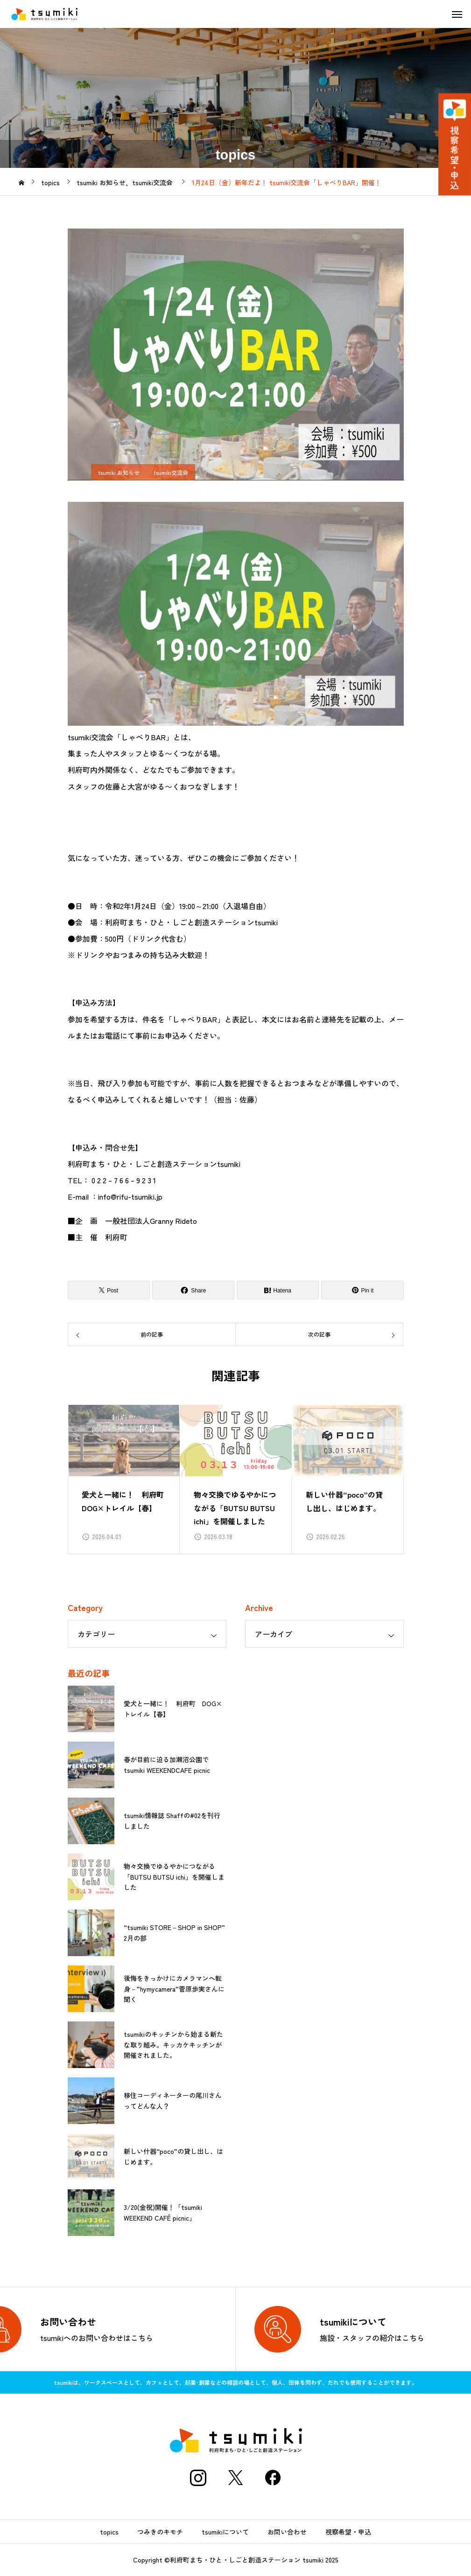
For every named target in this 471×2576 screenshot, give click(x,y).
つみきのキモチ (160, 2531)
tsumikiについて (225, 2531)
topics (109, 2531)
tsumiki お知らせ (119, 472)
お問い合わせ (287, 2531)
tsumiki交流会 (171, 472)
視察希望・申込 (348, 2531)
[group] (124, 1479)
